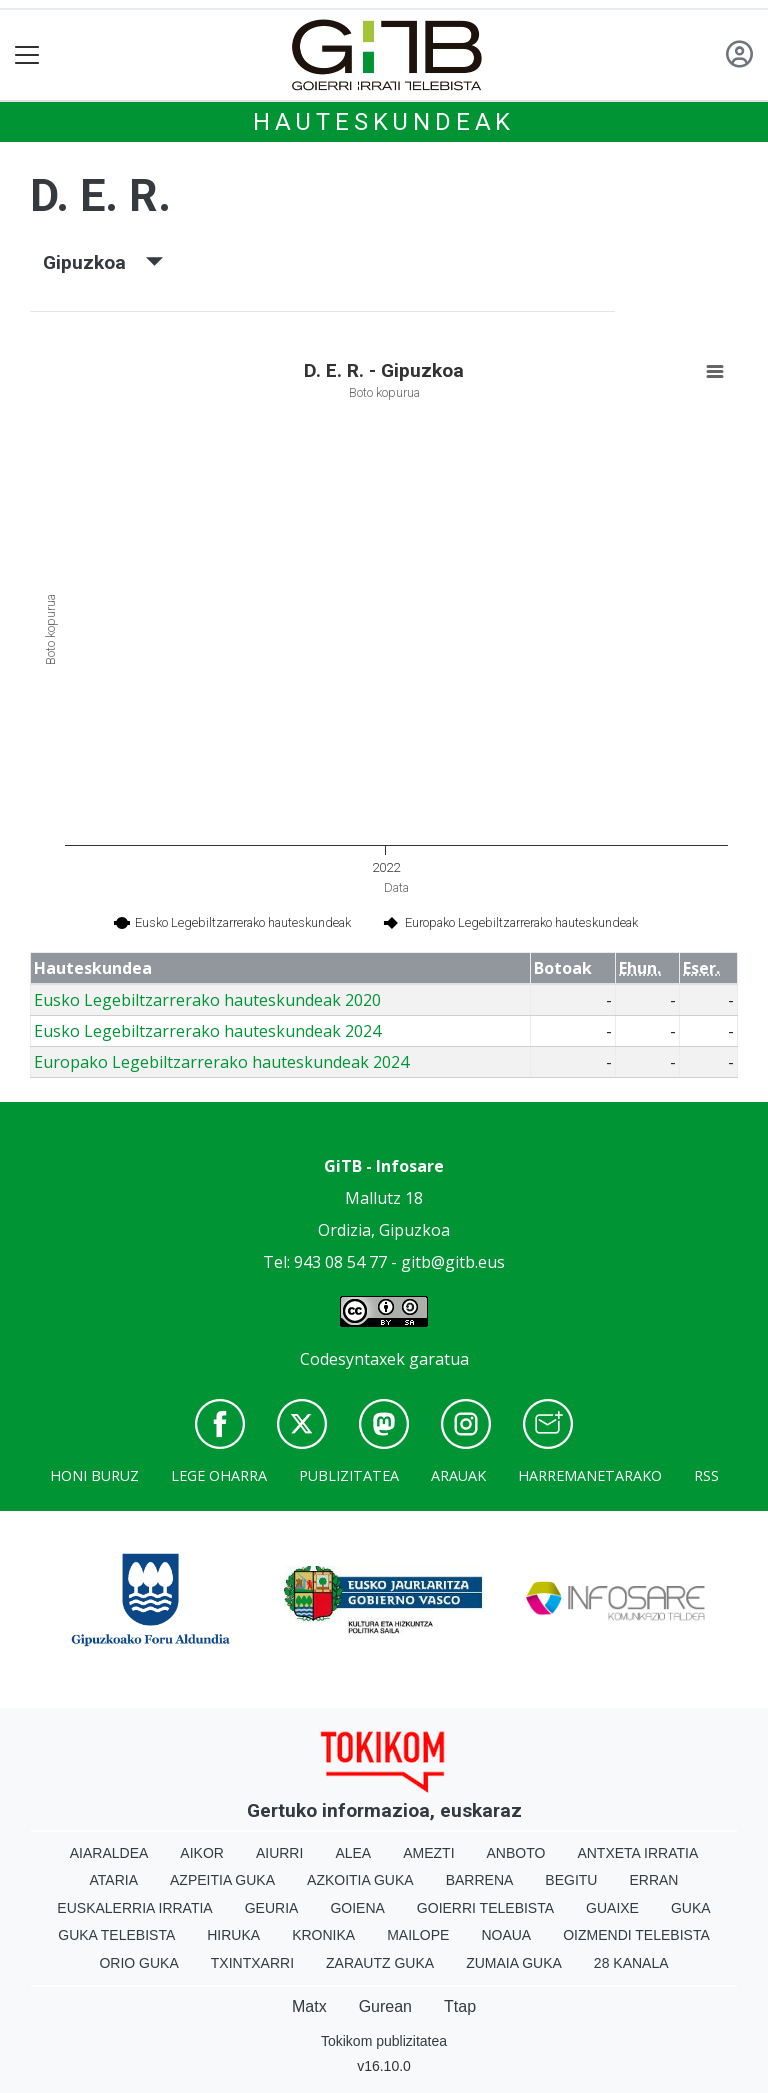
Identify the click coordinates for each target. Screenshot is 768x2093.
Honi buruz (94, 1475)
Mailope (418, 1935)
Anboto (516, 1853)
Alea (353, 1853)
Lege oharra (219, 1475)
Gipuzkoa (103, 262)
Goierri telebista (485, 1908)
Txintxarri (252, 1963)
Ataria (114, 1880)
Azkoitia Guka (360, 1880)
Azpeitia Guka (222, 1880)
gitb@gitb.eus (453, 1262)
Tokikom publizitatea (384, 2041)
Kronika (323, 1935)
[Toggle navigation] (27, 55)
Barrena (480, 1880)
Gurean (385, 2006)
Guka (691, 1908)
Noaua (506, 1935)
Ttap (460, 2006)
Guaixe (612, 1908)
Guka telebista (116, 1935)
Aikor (202, 1853)
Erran (653, 1880)
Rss (706, 1475)
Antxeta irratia (637, 1853)
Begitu (571, 1880)
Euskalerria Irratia (134, 1908)
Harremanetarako (590, 1475)
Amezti (428, 1853)
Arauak (458, 1475)
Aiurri (279, 1853)
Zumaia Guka (514, 1963)
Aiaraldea (109, 1853)
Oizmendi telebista (636, 1935)
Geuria (272, 1908)
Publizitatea (349, 1475)
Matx (309, 2006)
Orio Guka (138, 1963)
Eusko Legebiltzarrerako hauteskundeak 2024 (207, 1031)
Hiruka (233, 1935)
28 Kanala (631, 1963)
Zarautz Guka (380, 1963)
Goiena (357, 1908)
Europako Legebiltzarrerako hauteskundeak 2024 (221, 1062)
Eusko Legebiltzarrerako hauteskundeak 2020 (207, 1000)
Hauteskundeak (384, 122)
